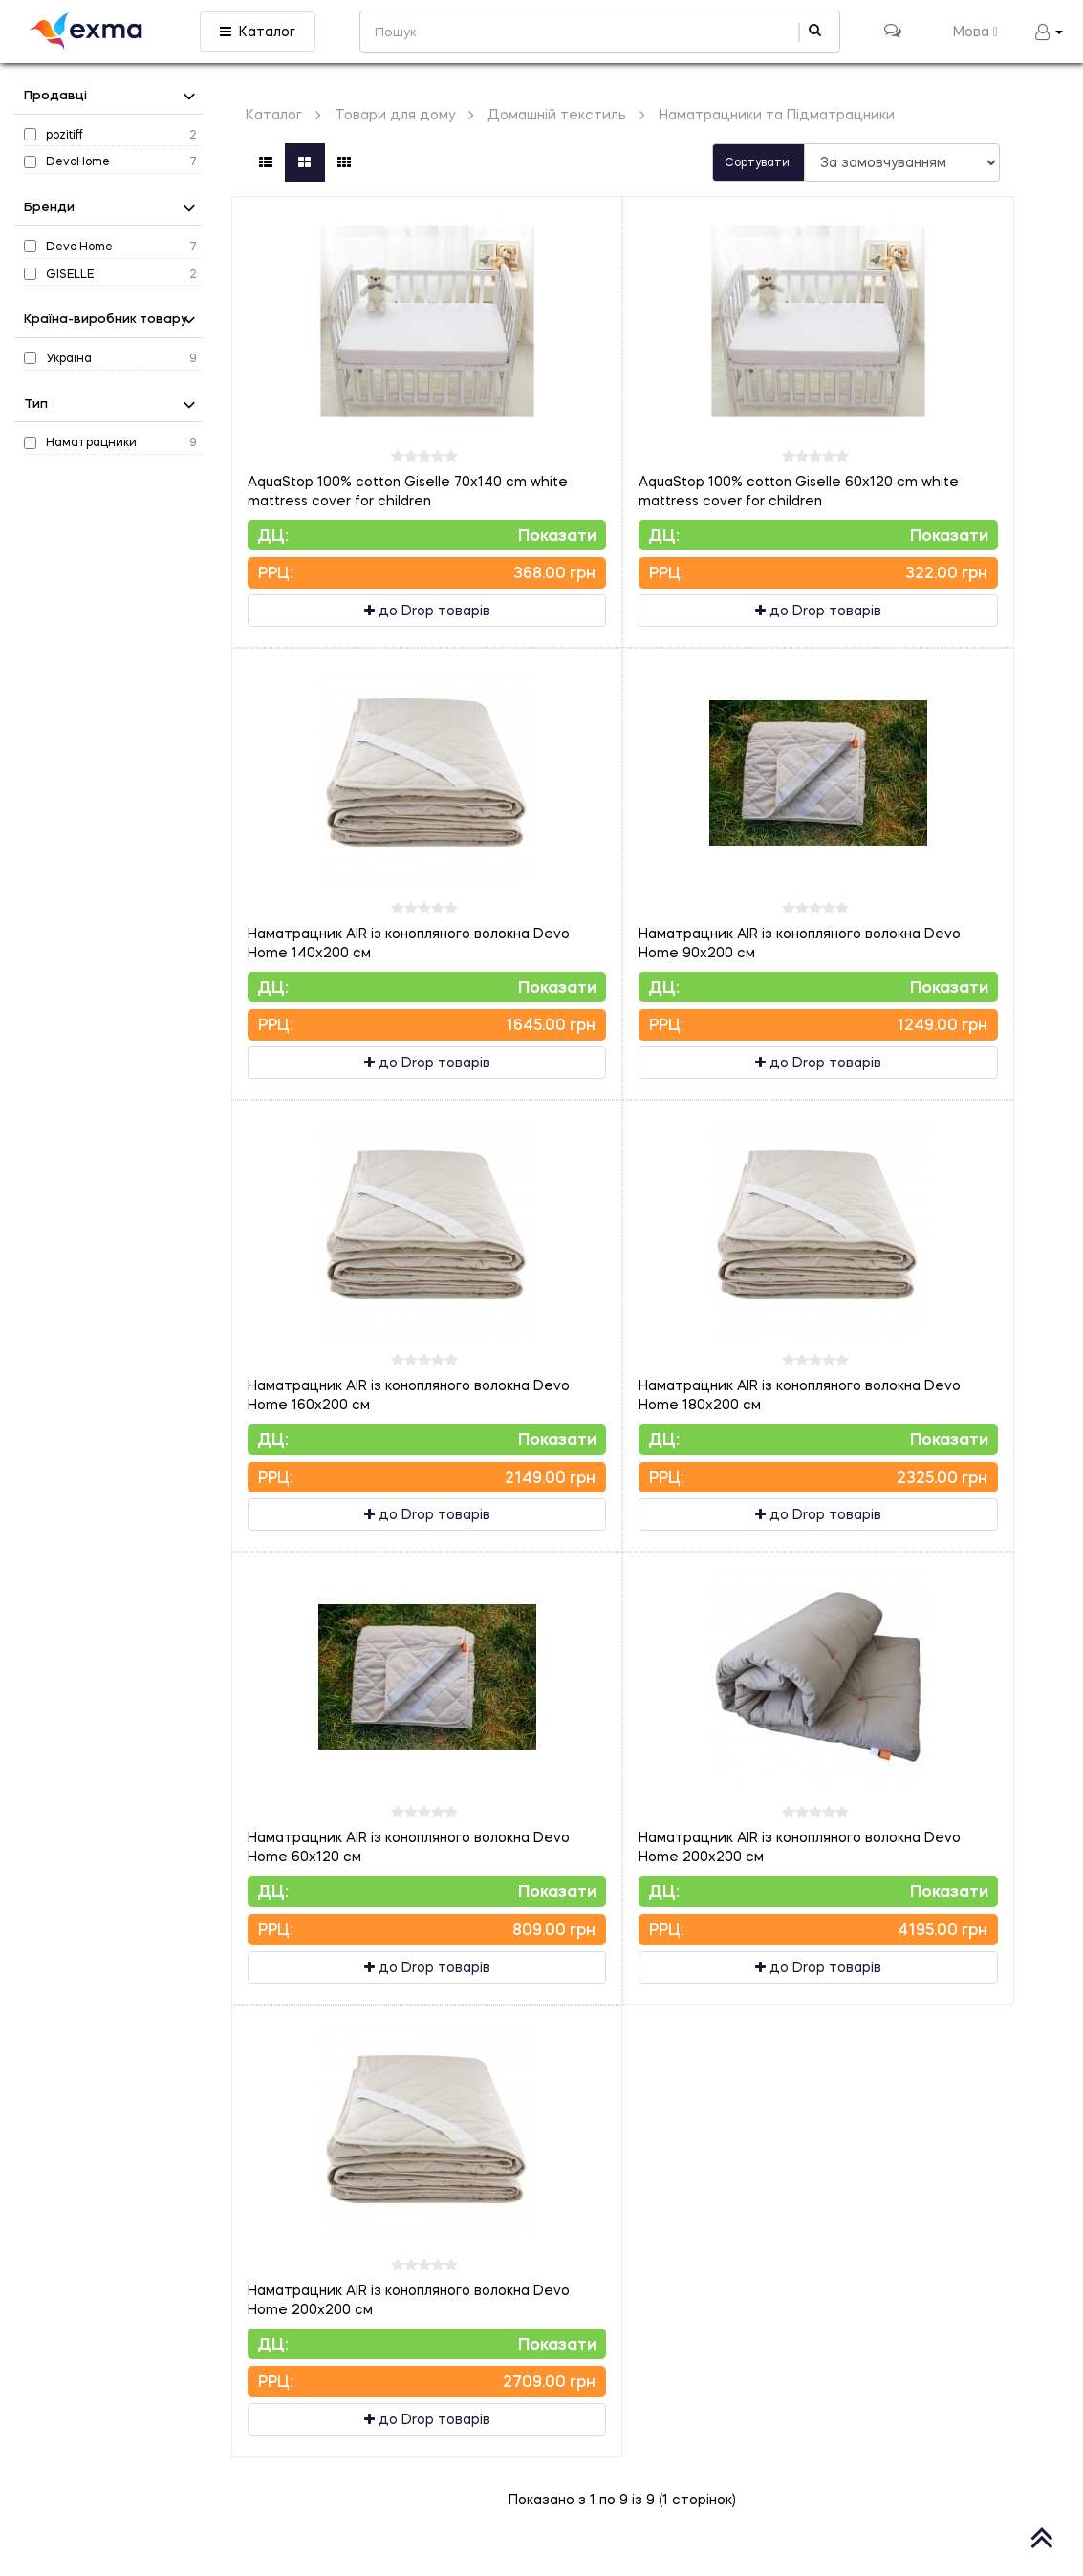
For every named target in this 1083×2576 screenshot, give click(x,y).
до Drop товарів (427, 610)
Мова (975, 31)
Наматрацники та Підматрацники (777, 114)
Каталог (257, 31)
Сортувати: (758, 162)
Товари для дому (395, 114)
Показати (557, 535)
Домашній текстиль (556, 114)
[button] (1049, 31)
